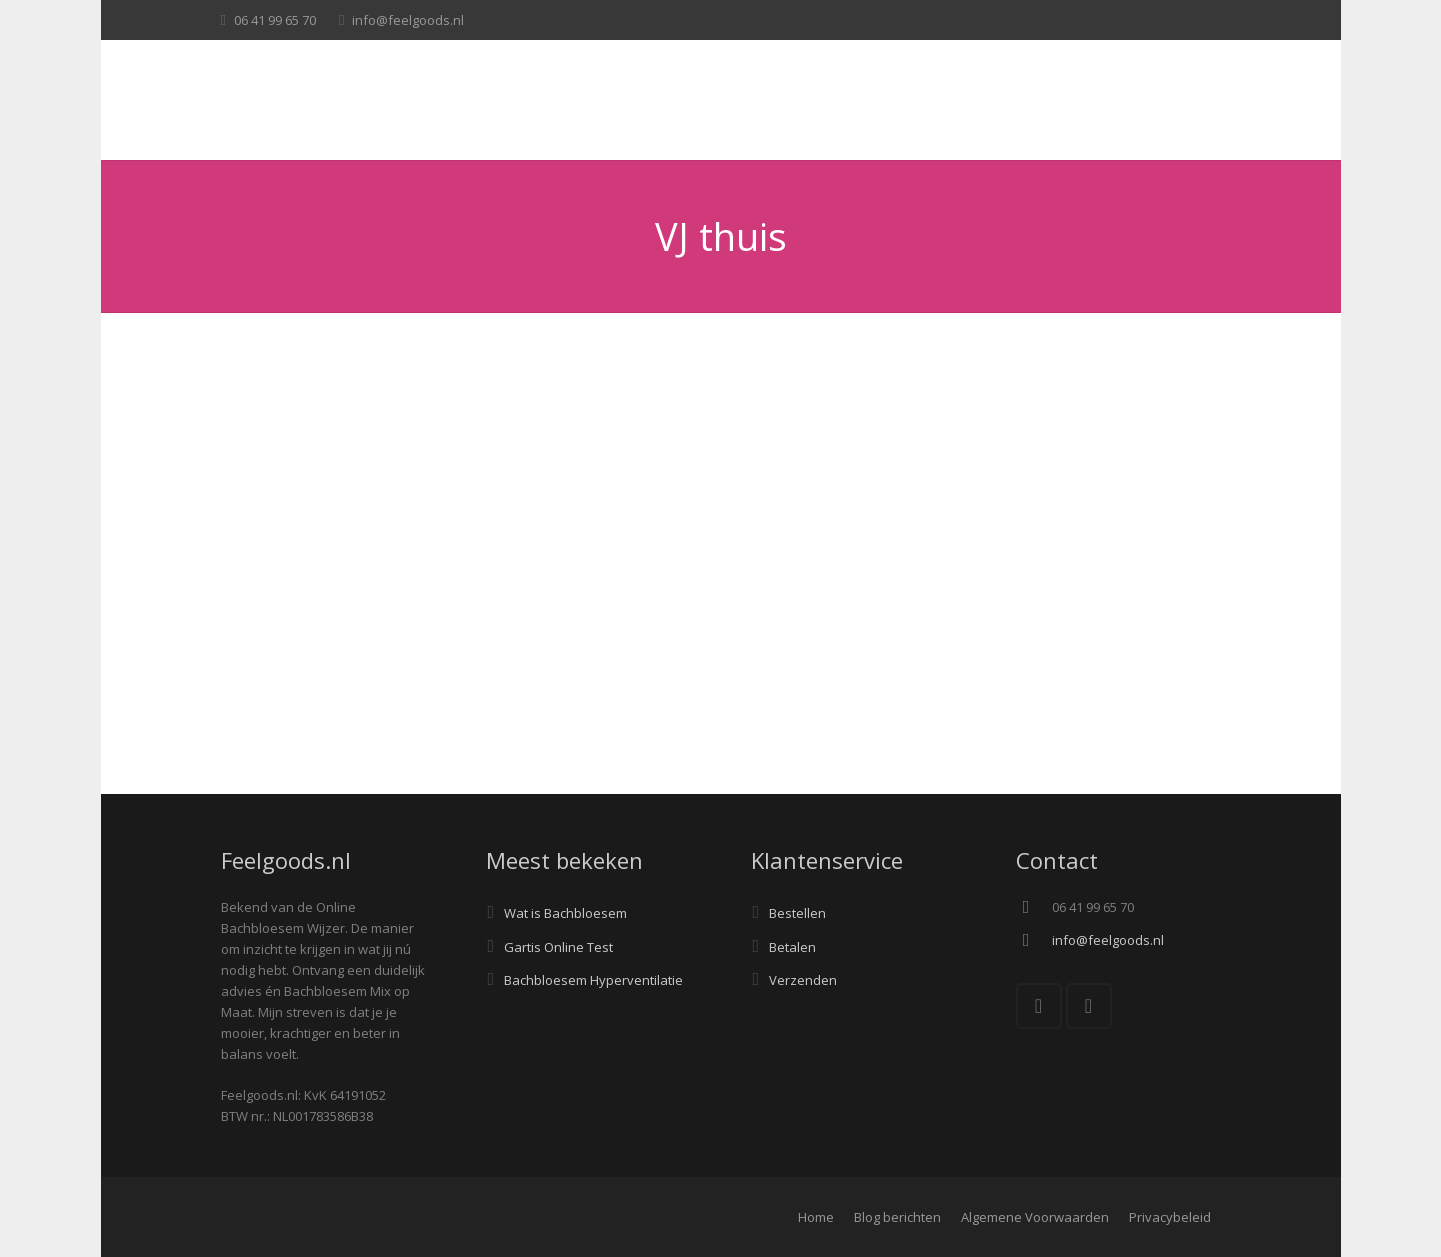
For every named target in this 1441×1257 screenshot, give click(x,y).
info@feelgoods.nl (408, 20)
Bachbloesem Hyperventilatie (593, 980)
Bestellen (797, 913)
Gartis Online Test (558, 947)
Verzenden (803, 980)
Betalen (792, 947)
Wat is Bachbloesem (565, 913)
